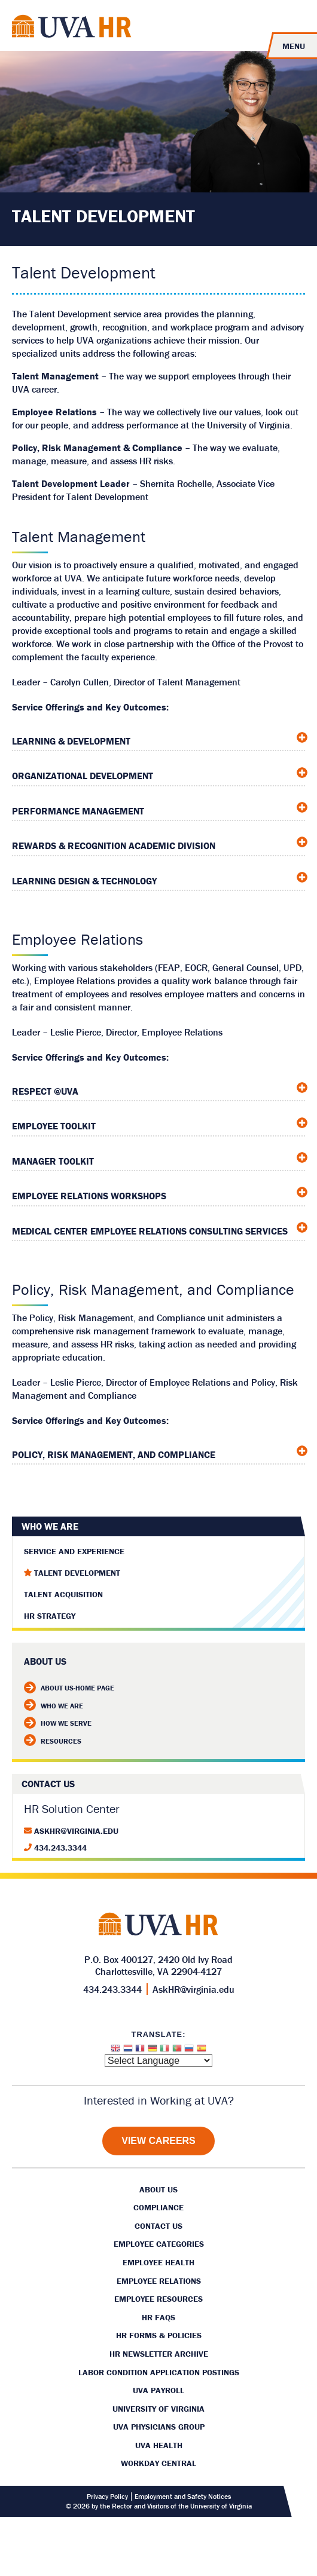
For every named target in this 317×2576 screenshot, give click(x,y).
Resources (52, 1740)
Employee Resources (158, 2299)
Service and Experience (74, 1551)
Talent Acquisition (63, 1594)
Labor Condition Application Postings (158, 2372)
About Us (158, 2189)
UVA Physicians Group (159, 2426)
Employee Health (158, 2262)
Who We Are (50, 1526)
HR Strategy (49, 1616)
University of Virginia (158, 2409)
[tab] (158, 738)
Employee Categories (159, 2244)
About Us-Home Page (69, 1687)
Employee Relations (159, 2281)
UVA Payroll (158, 2390)
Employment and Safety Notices (183, 2496)
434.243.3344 (60, 1847)
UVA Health (158, 2445)
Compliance (158, 2207)
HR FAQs (158, 2317)
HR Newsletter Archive (158, 2354)
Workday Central (158, 2463)
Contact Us (158, 2226)
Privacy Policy (107, 2496)
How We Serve (58, 1723)
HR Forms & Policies (159, 2335)
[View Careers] (158, 2141)
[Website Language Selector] (158, 2060)
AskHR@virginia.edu (76, 1830)
